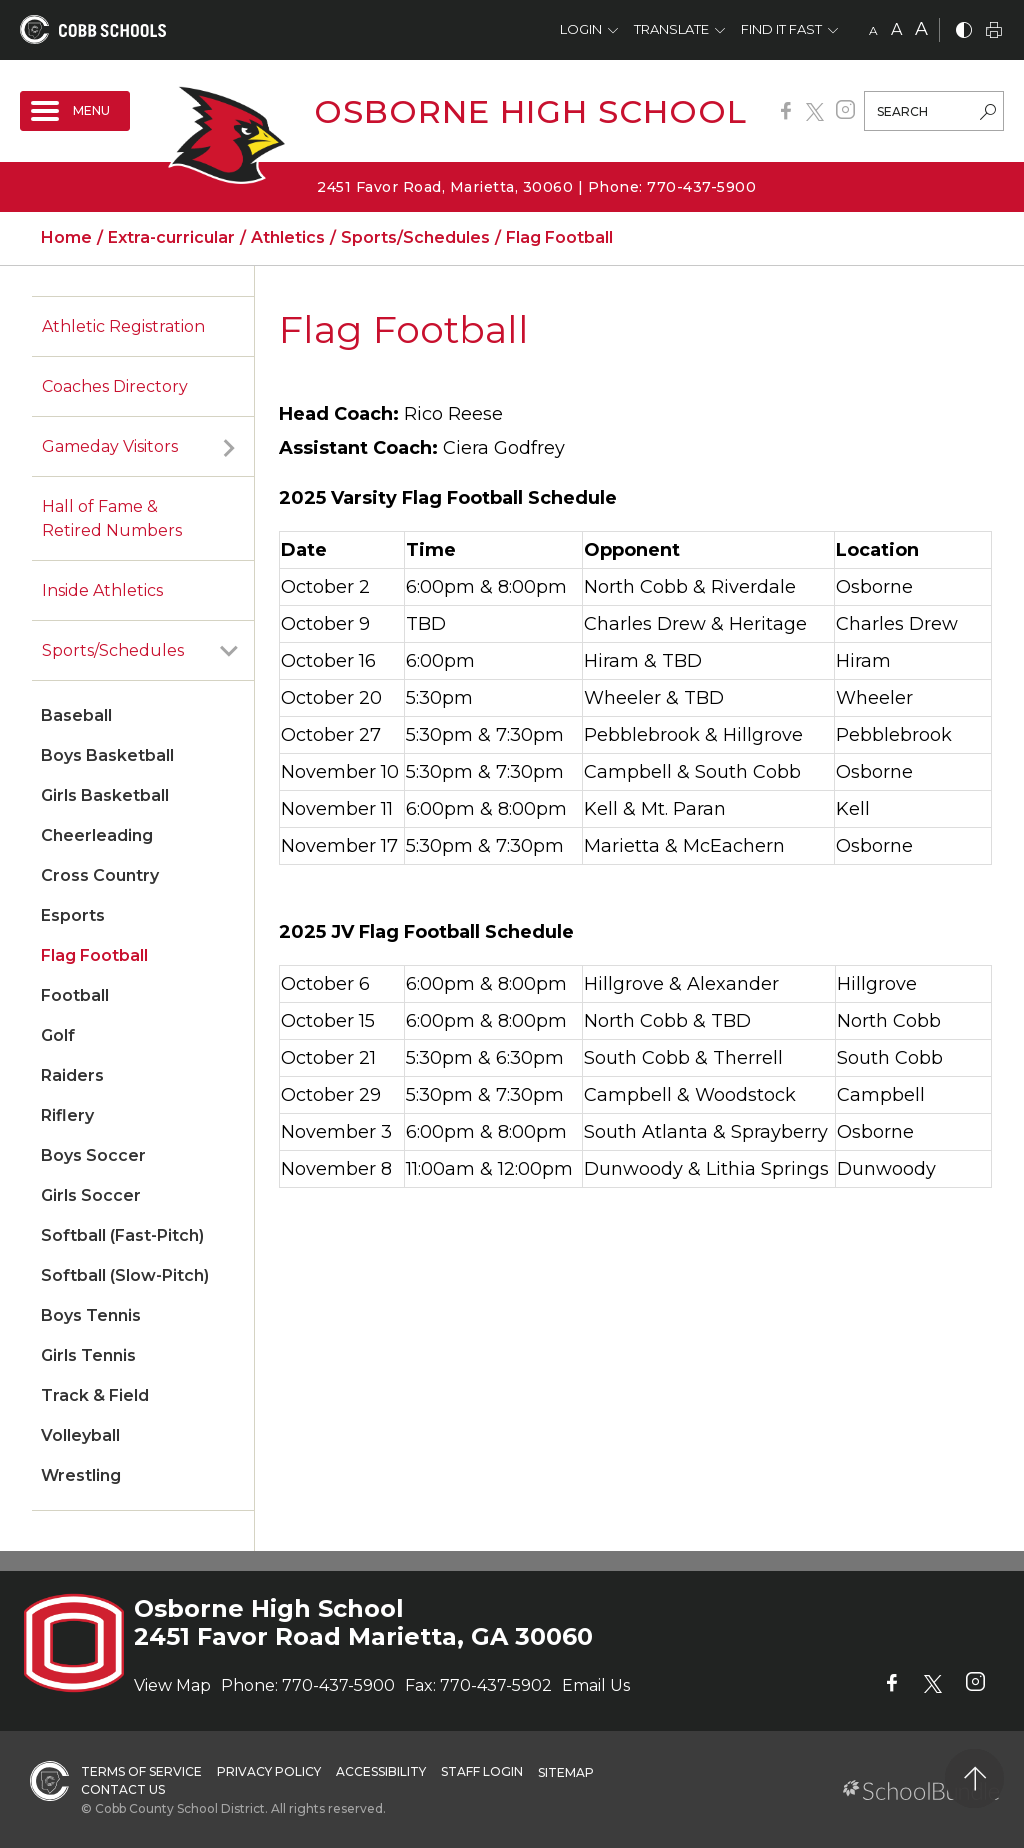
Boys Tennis (91, 1315)
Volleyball (80, 1435)
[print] (994, 31)
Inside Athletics (102, 590)
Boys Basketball (107, 755)
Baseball (76, 715)
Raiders (72, 1075)
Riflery (67, 1115)
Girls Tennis (88, 1355)
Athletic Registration (123, 326)
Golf (58, 1035)
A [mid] (896, 29)
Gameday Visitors (110, 446)
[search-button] (988, 114)
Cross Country (100, 875)
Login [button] (581, 29)
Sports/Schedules (113, 650)
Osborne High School (530, 111)
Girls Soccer (91, 1195)
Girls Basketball (105, 795)
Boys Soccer (93, 1155)
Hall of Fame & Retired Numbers (112, 518)
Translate (671, 29)
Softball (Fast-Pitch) (122, 1235)
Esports (73, 915)
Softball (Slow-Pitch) (125, 1275)
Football (75, 995)
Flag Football (94, 955)
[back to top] (974, 1778)
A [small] (873, 30)
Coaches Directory (115, 386)
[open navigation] (75, 111)
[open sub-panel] (229, 447)
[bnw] (964, 31)
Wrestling (81, 1475)
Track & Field (95, 1395)
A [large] (921, 29)
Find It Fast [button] (781, 29)
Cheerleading (97, 835)
